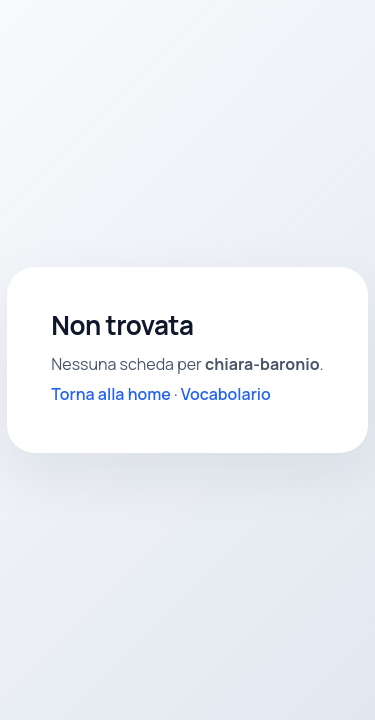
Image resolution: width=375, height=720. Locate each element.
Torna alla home (111, 394)
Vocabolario (226, 394)
